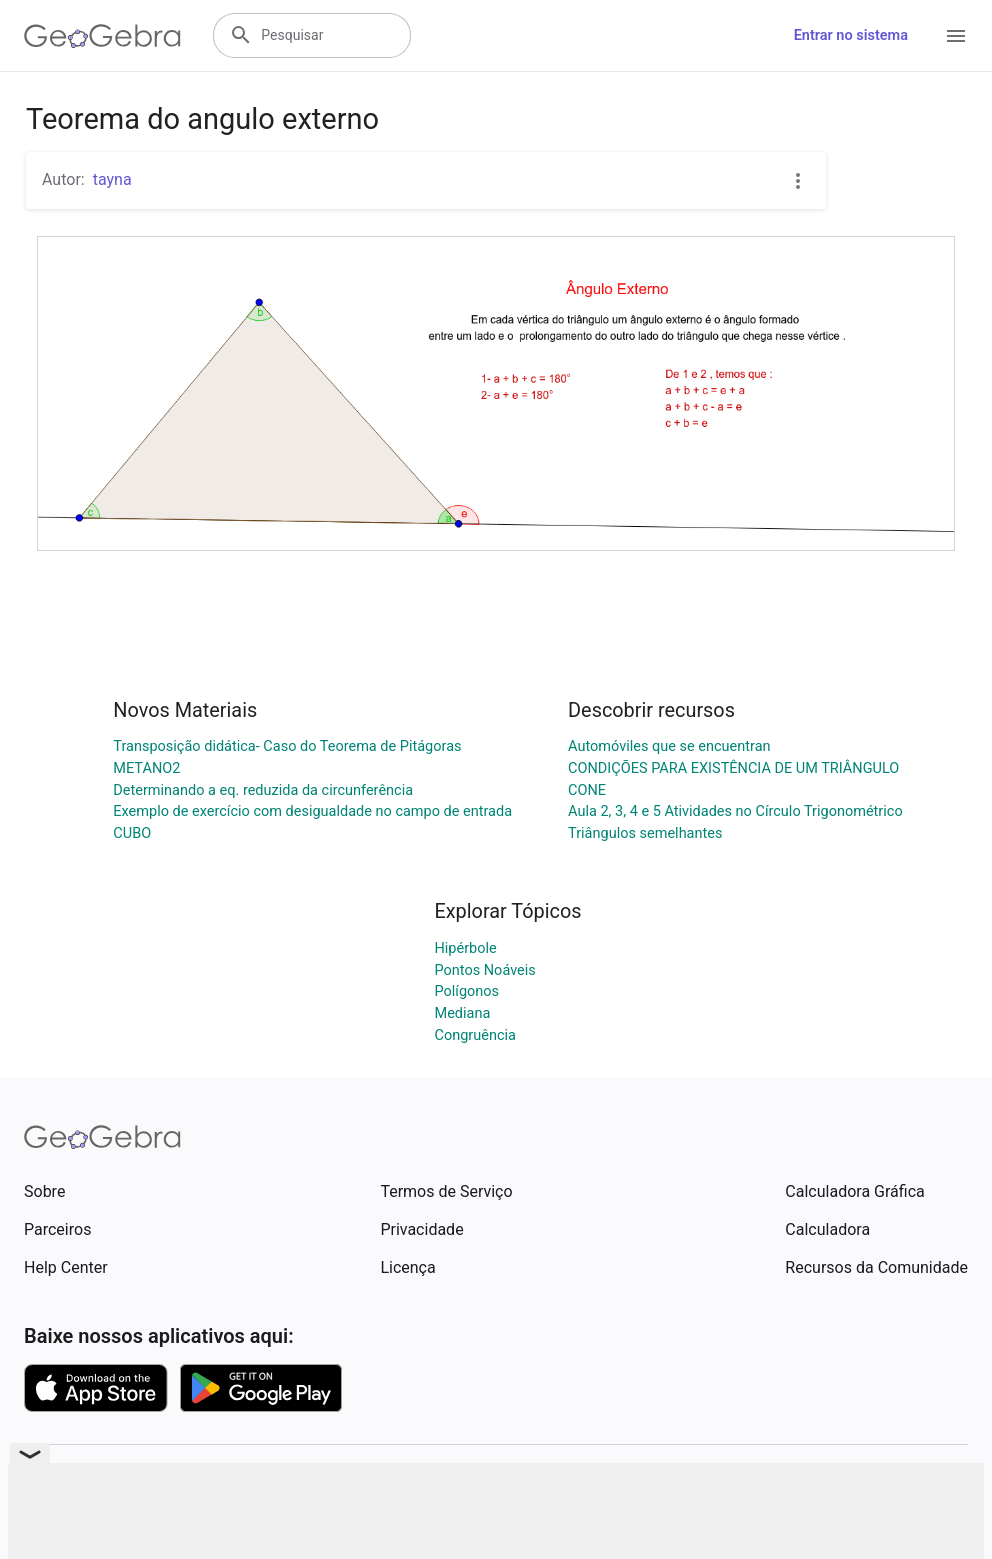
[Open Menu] (956, 36)
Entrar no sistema (851, 35)
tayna (112, 179)
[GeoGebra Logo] (102, 36)
